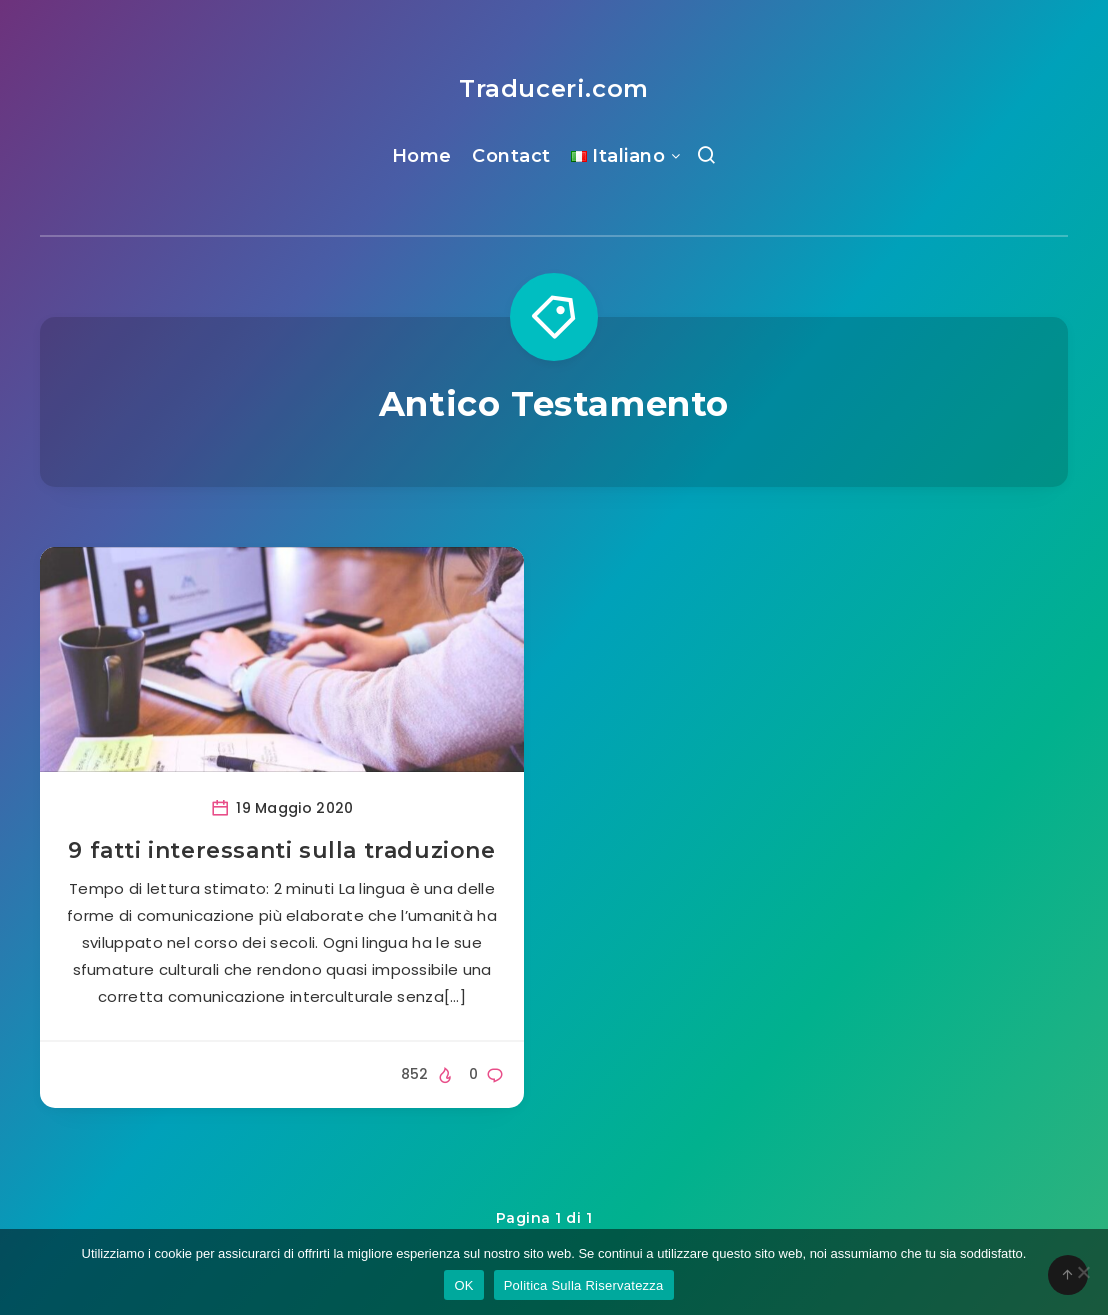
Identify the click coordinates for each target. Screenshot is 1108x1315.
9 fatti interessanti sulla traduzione (281, 850)
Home (422, 156)
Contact (511, 156)
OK (463, 1285)
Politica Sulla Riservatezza (584, 1285)
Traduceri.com (554, 88)
